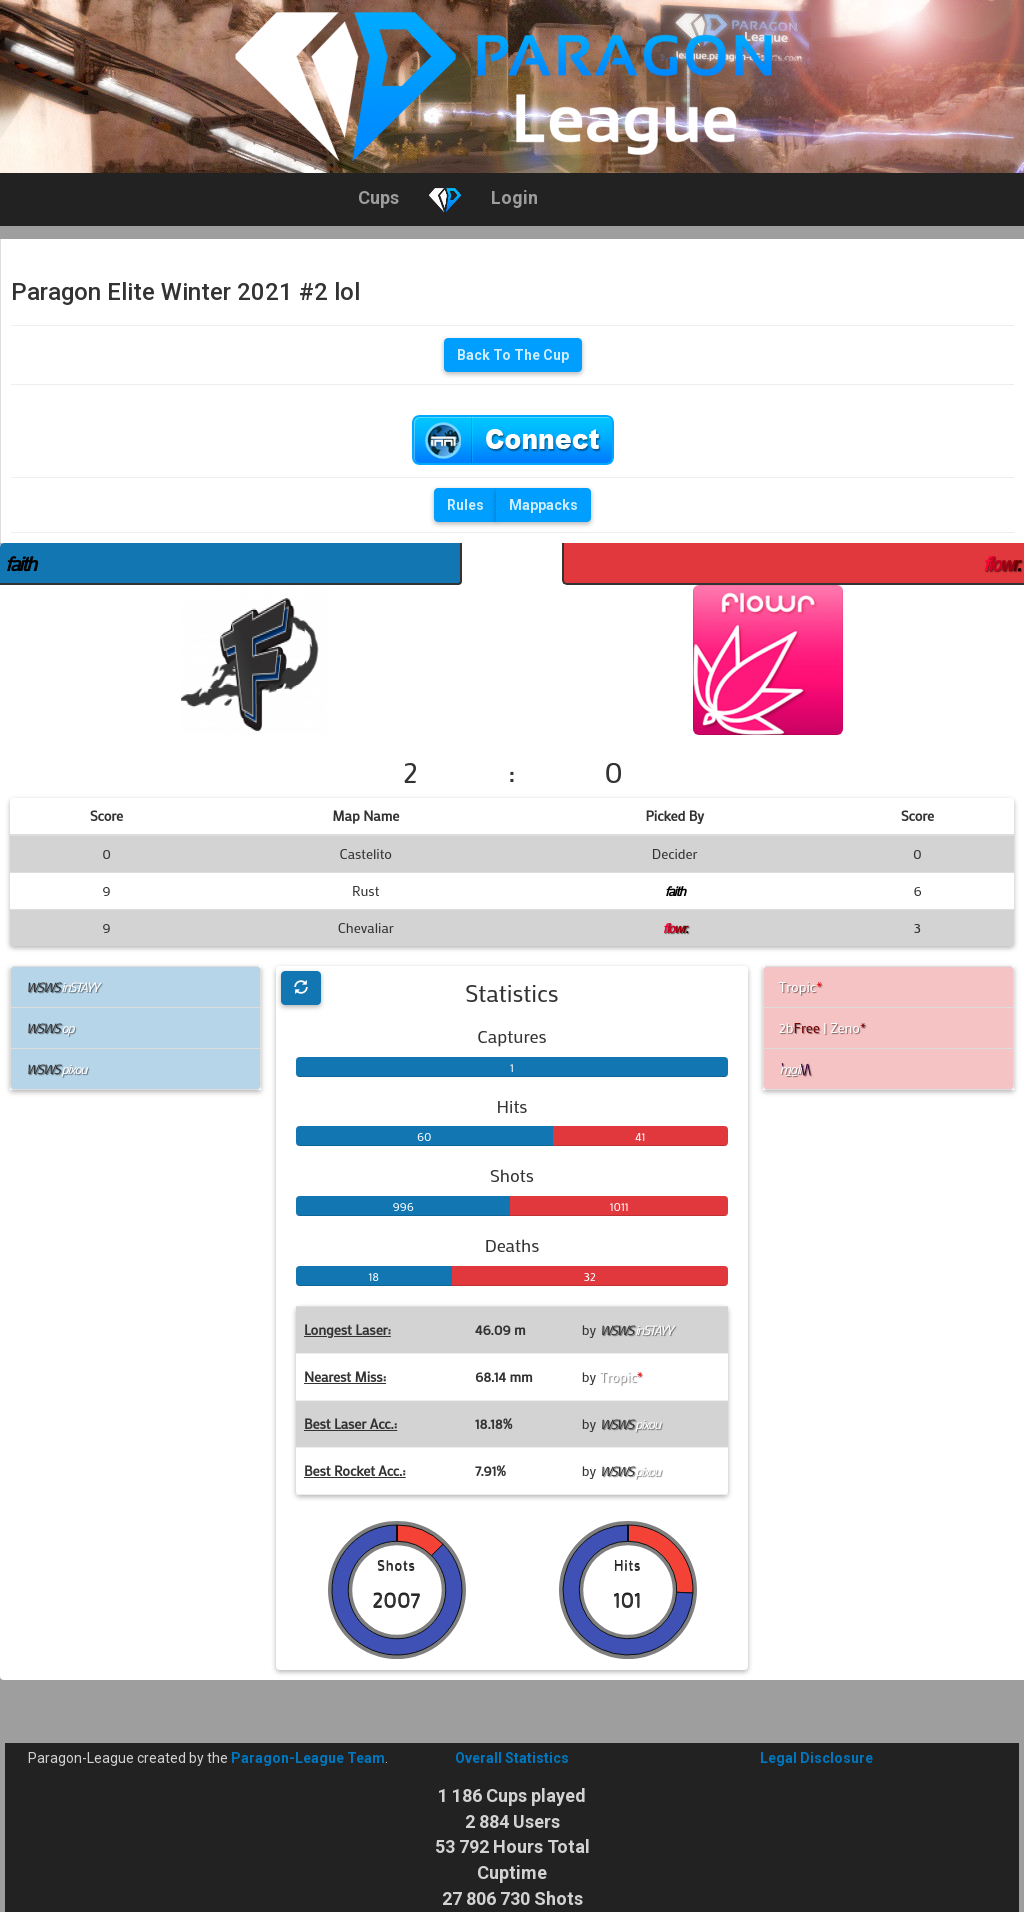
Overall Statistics (512, 1758)
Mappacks (543, 505)
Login (514, 197)
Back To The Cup (513, 355)
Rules (465, 505)
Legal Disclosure (816, 1758)
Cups (378, 197)
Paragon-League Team (308, 1758)
